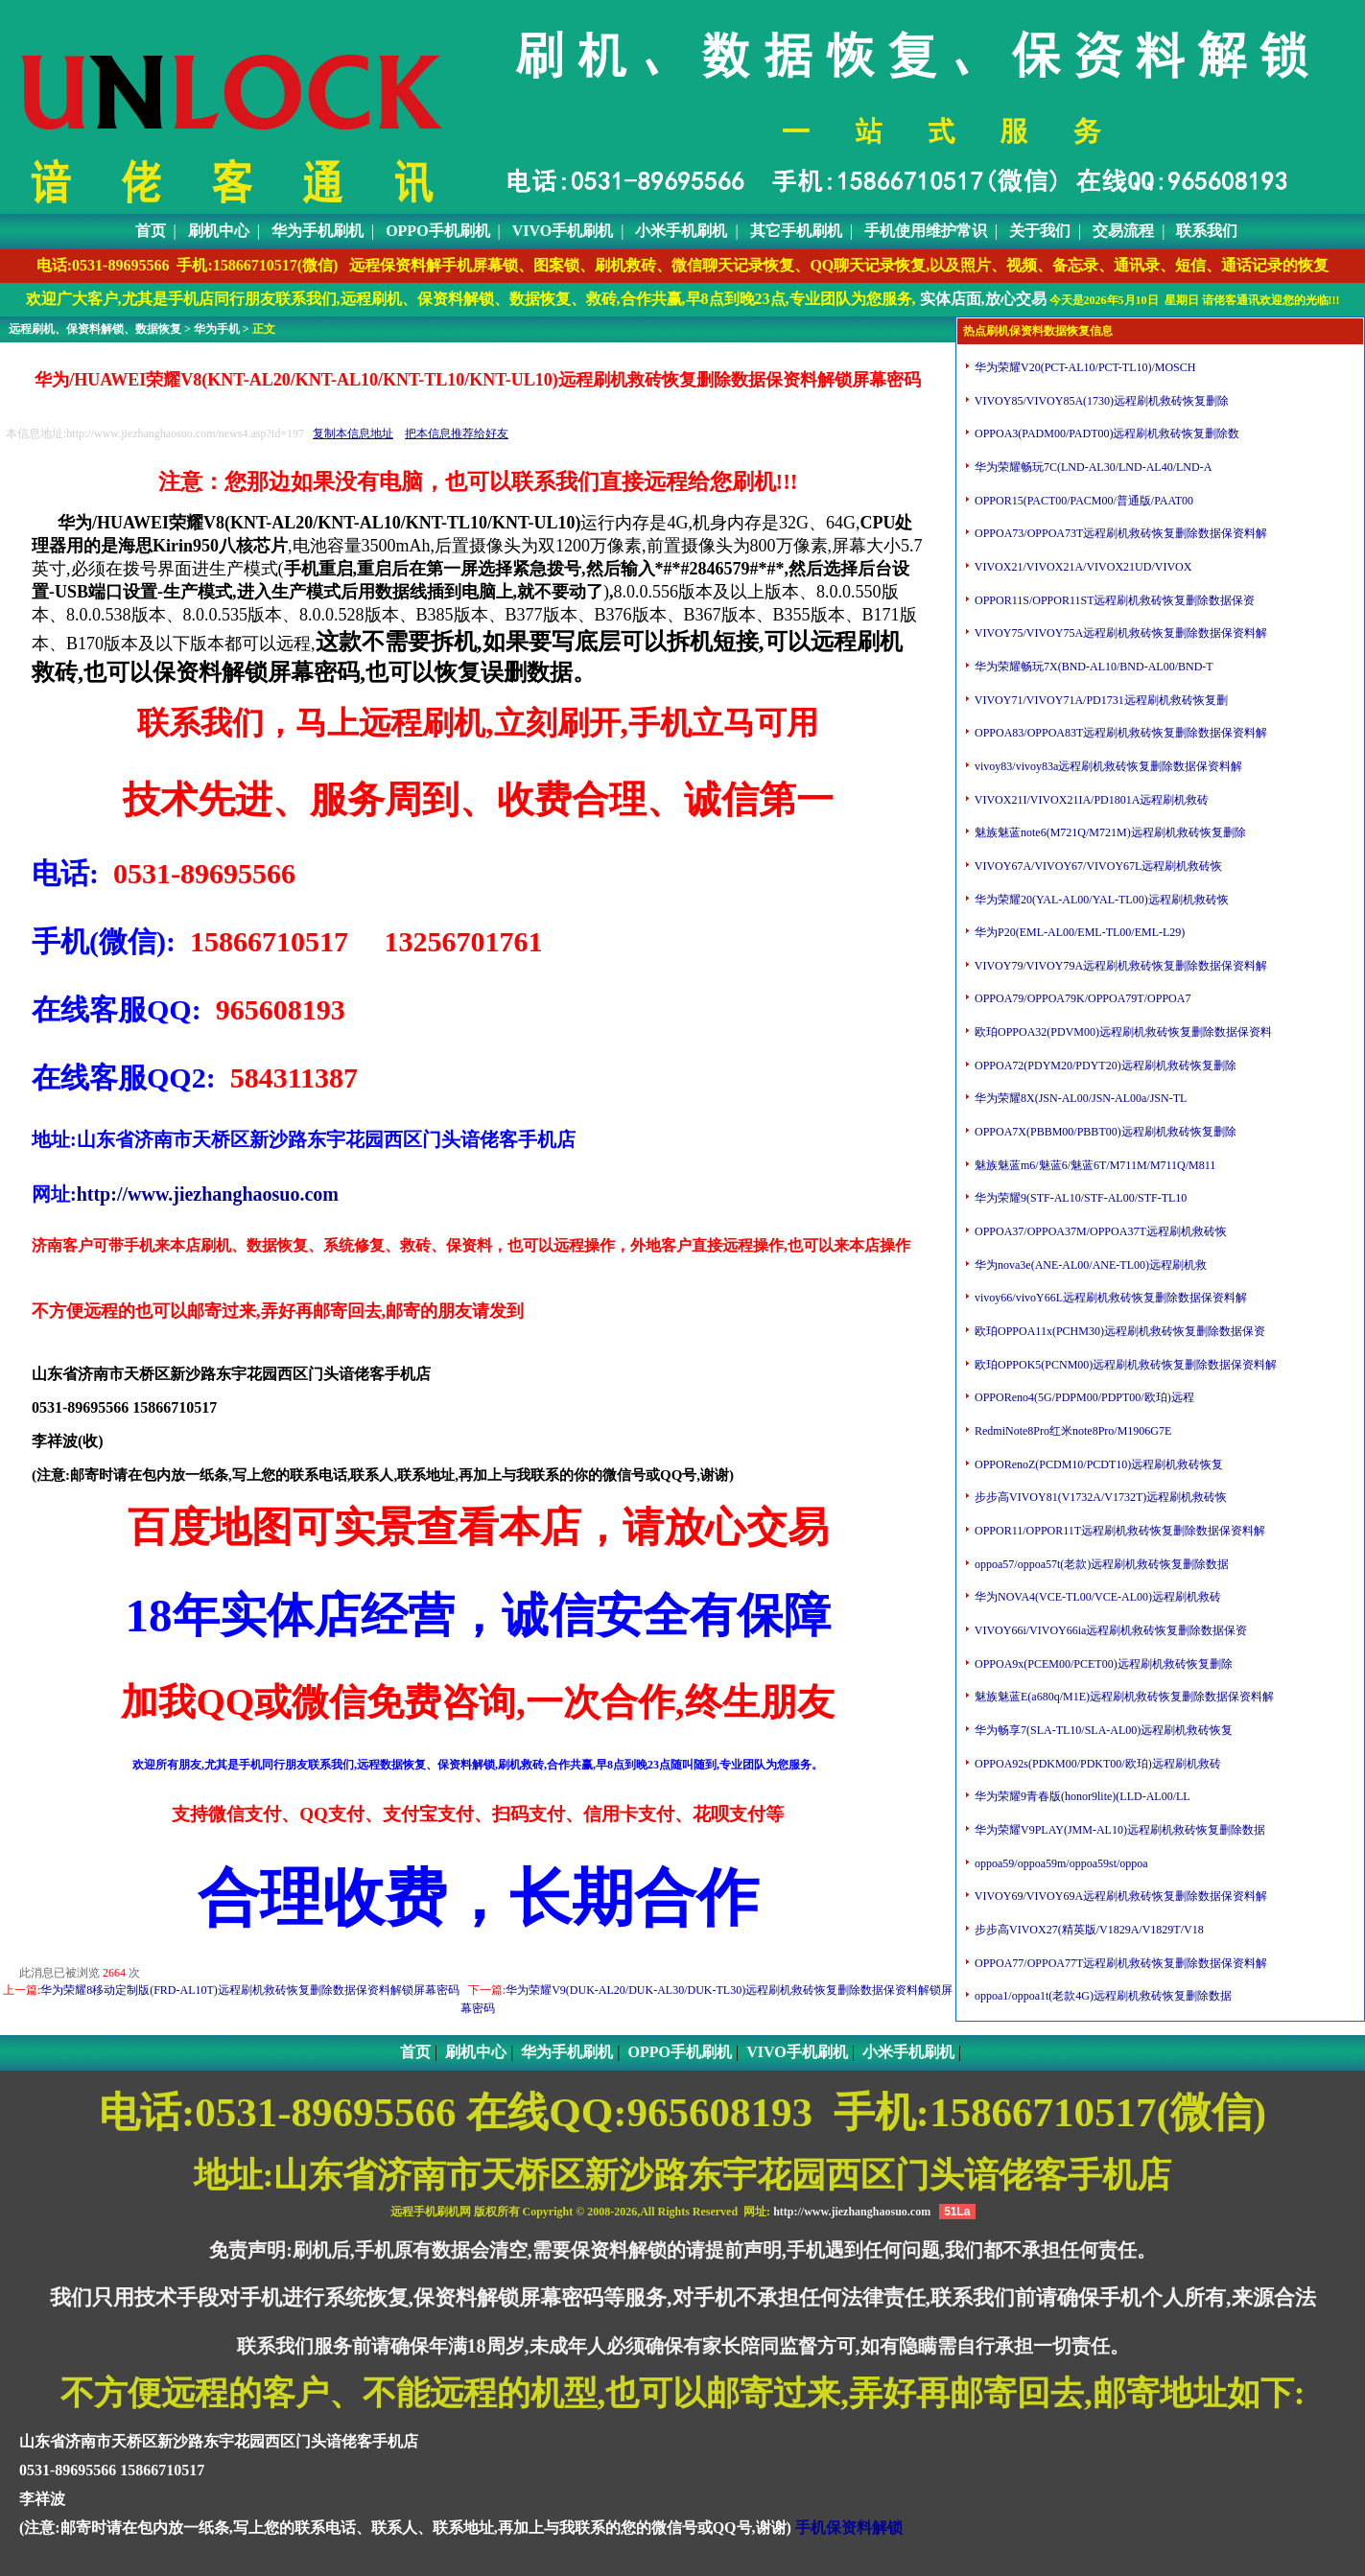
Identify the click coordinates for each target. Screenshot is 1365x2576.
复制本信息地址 (353, 433)
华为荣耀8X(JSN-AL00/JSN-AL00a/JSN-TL (1079, 1098)
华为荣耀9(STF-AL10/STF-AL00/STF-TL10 (1079, 1198)
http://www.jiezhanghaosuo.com (208, 1194)
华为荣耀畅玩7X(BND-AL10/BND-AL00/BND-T (1092, 666)
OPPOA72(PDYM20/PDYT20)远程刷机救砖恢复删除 (1104, 1065)
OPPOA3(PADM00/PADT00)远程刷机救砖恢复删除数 (1105, 433)
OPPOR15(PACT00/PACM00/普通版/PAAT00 (1082, 500)
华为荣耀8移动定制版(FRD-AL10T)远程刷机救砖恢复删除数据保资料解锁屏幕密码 (249, 1990)
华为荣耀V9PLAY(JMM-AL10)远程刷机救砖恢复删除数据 (1118, 1830)
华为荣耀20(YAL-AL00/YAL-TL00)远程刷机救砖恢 (1100, 899)
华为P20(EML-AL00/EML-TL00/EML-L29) (1078, 932)
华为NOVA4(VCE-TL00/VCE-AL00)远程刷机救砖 (1096, 1597)
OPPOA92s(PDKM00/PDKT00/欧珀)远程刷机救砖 (1096, 1763)
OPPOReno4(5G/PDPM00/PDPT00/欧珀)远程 (1083, 1397)
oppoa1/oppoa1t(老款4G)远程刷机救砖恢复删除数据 (1102, 1995)
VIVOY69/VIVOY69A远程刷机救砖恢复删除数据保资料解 (1119, 1896)
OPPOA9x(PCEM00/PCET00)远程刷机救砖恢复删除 (1102, 1664)
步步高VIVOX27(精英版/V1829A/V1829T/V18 (1088, 1929)
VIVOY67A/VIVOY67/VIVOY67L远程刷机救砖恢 (1097, 866)
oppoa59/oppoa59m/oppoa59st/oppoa (1060, 1863)
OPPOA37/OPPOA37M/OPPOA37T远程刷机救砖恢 (1099, 1231)
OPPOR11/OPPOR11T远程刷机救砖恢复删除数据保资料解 (1118, 1530)
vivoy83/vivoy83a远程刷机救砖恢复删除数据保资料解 (1107, 766)
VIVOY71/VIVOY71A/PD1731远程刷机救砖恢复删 (1100, 700)
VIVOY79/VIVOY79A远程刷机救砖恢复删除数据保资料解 (1119, 965)
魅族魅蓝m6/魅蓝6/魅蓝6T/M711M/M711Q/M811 (1093, 1165)
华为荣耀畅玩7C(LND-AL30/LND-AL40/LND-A (1092, 467)
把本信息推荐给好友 (456, 433)
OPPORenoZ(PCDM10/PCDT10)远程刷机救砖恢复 (1097, 1464)
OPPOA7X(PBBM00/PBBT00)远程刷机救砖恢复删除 (1104, 1131)
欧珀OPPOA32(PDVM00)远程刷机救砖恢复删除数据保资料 (1122, 1032)
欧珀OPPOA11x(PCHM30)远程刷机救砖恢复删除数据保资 (1118, 1331)
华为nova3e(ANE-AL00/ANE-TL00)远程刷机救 (1089, 1265)
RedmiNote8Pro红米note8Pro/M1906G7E (1071, 1431)
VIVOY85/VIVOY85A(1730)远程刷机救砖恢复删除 (1100, 401)
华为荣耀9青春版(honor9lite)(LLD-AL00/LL (1081, 1796)
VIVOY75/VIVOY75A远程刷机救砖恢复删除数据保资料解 (1119, 633)
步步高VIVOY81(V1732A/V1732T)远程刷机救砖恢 (1099, 1497)
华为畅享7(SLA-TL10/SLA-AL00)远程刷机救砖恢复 (1102, 1730)
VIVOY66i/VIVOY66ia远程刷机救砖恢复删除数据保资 (1109, 1630)
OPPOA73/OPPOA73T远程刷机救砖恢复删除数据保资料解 (1119, 533)
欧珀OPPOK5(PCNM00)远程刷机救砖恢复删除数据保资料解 (1124, 1364)
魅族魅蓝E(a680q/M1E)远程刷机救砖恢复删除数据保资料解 (1123, 1696)
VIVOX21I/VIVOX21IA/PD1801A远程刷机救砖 (1090, 800)
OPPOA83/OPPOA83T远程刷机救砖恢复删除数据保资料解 (1119, 732)
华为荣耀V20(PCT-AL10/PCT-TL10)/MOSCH (1083, 367)
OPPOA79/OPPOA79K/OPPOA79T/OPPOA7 (1081, 998)
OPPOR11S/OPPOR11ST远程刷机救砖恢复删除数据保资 (1114, 600)
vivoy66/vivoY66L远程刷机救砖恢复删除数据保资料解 (1109, 1297)
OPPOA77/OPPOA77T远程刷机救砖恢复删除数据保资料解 (1119, 1963)
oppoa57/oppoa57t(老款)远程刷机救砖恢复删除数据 (1100, 1564)
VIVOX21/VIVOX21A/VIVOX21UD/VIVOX (1081, 567)
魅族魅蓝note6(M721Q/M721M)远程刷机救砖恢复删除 (1109, 832)
